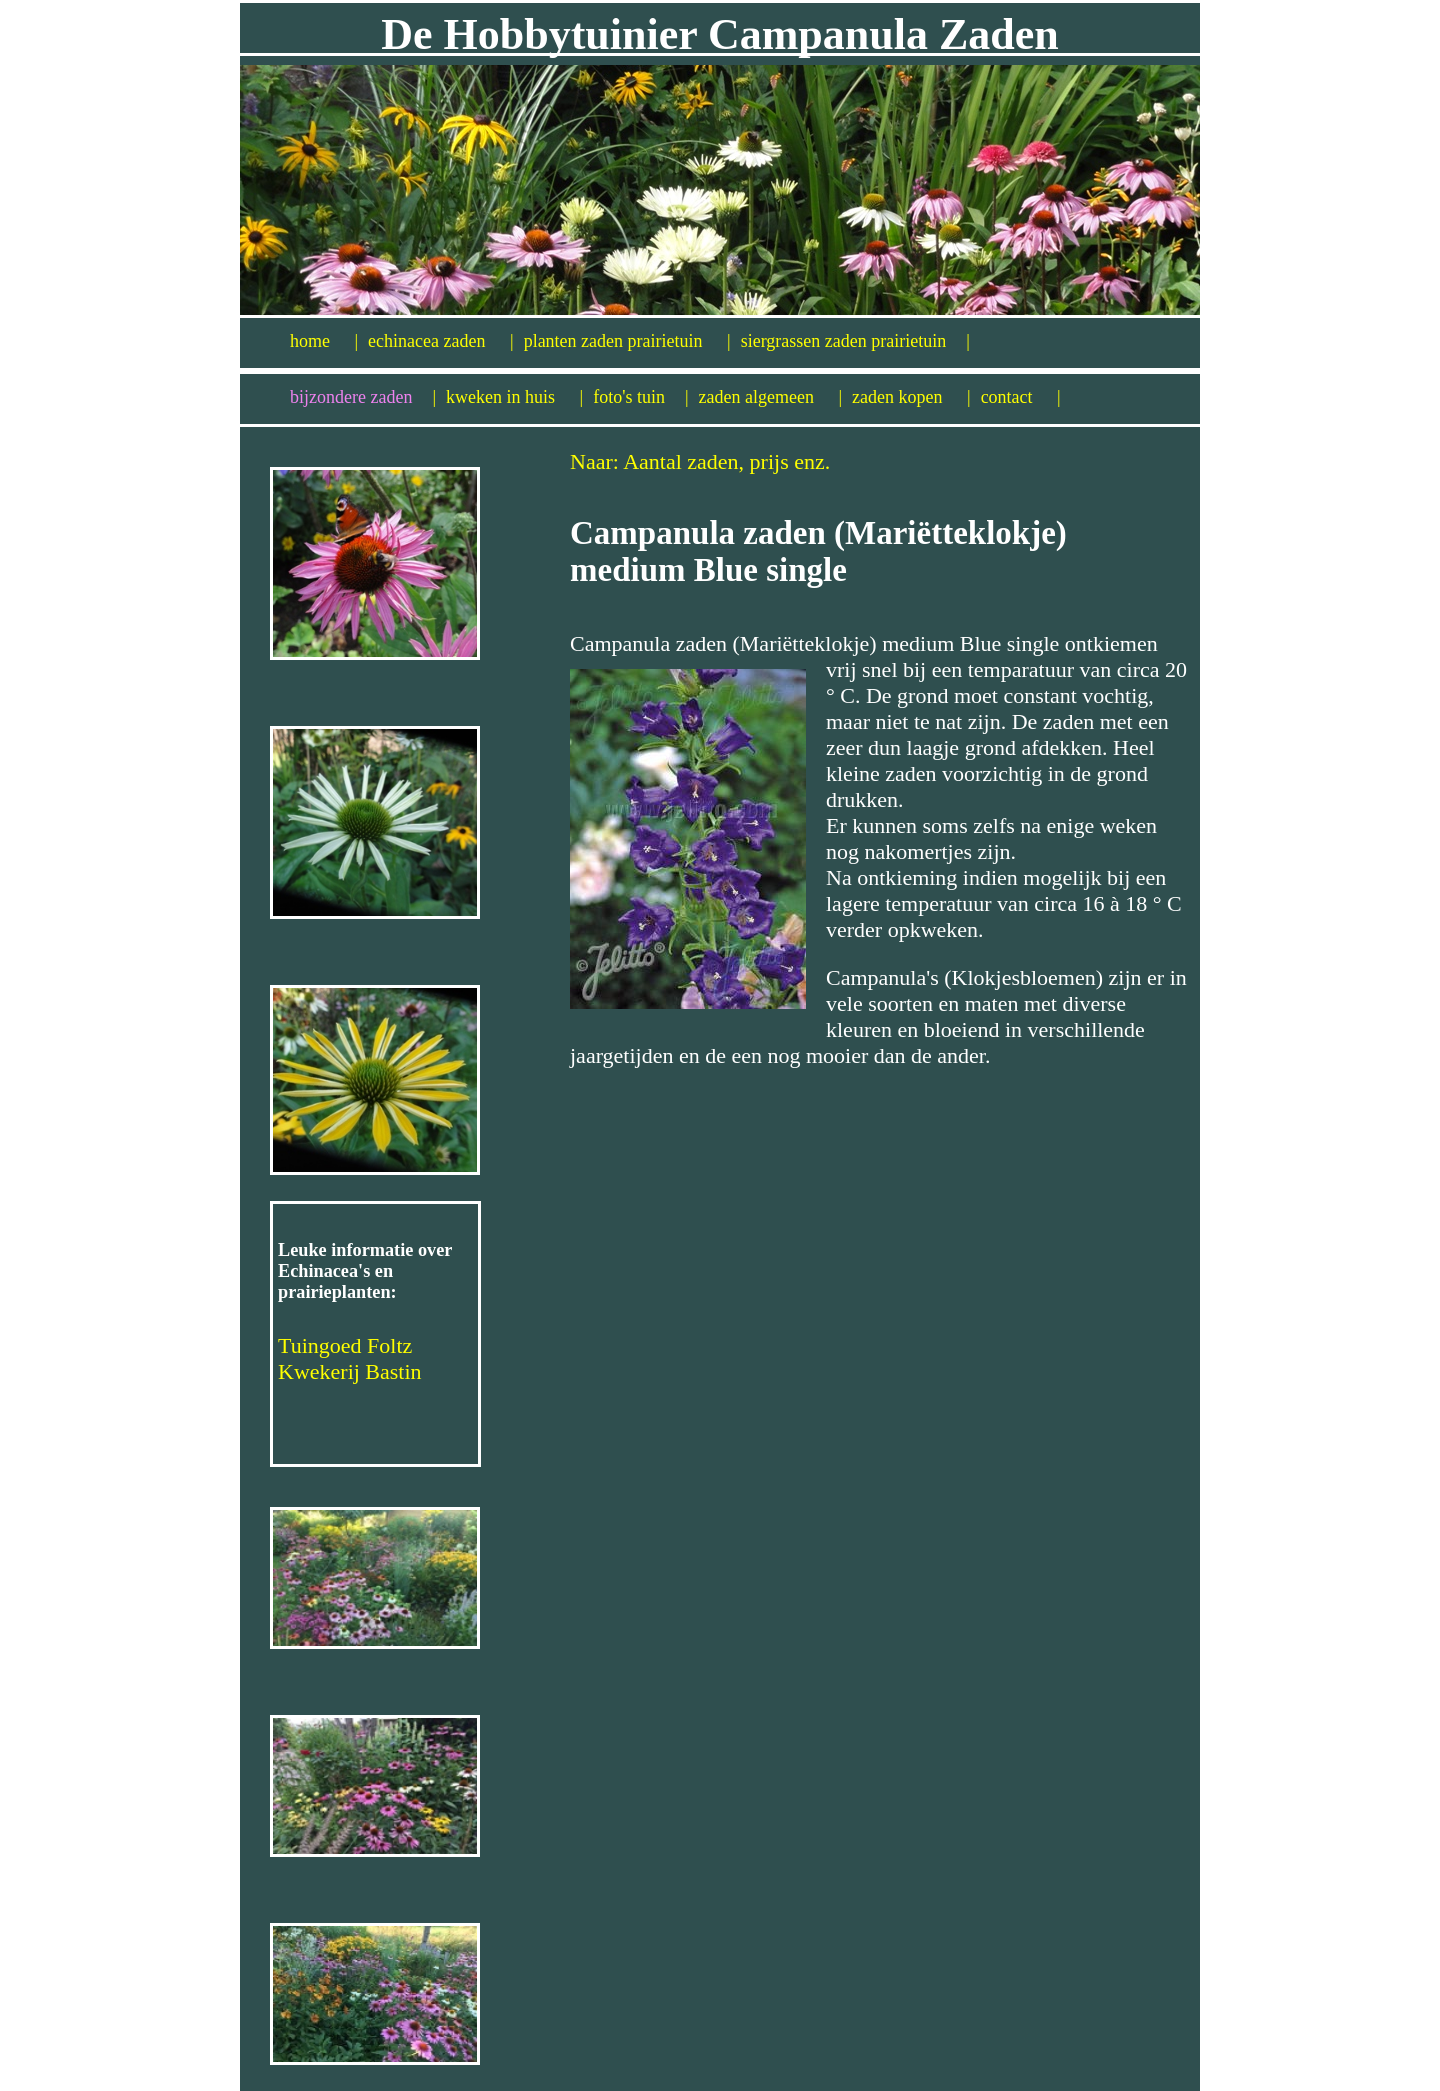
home (324, 341)
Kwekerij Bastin (350, 1371)
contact (1021, 397)
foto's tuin (640, 397)
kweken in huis (514, 397)
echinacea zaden (441, 341)
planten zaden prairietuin (627, 341)
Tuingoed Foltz (345, 1345)
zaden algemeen (771, 397)
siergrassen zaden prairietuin (855, 341)
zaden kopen (911, 397)
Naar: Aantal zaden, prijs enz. (700, 461)
